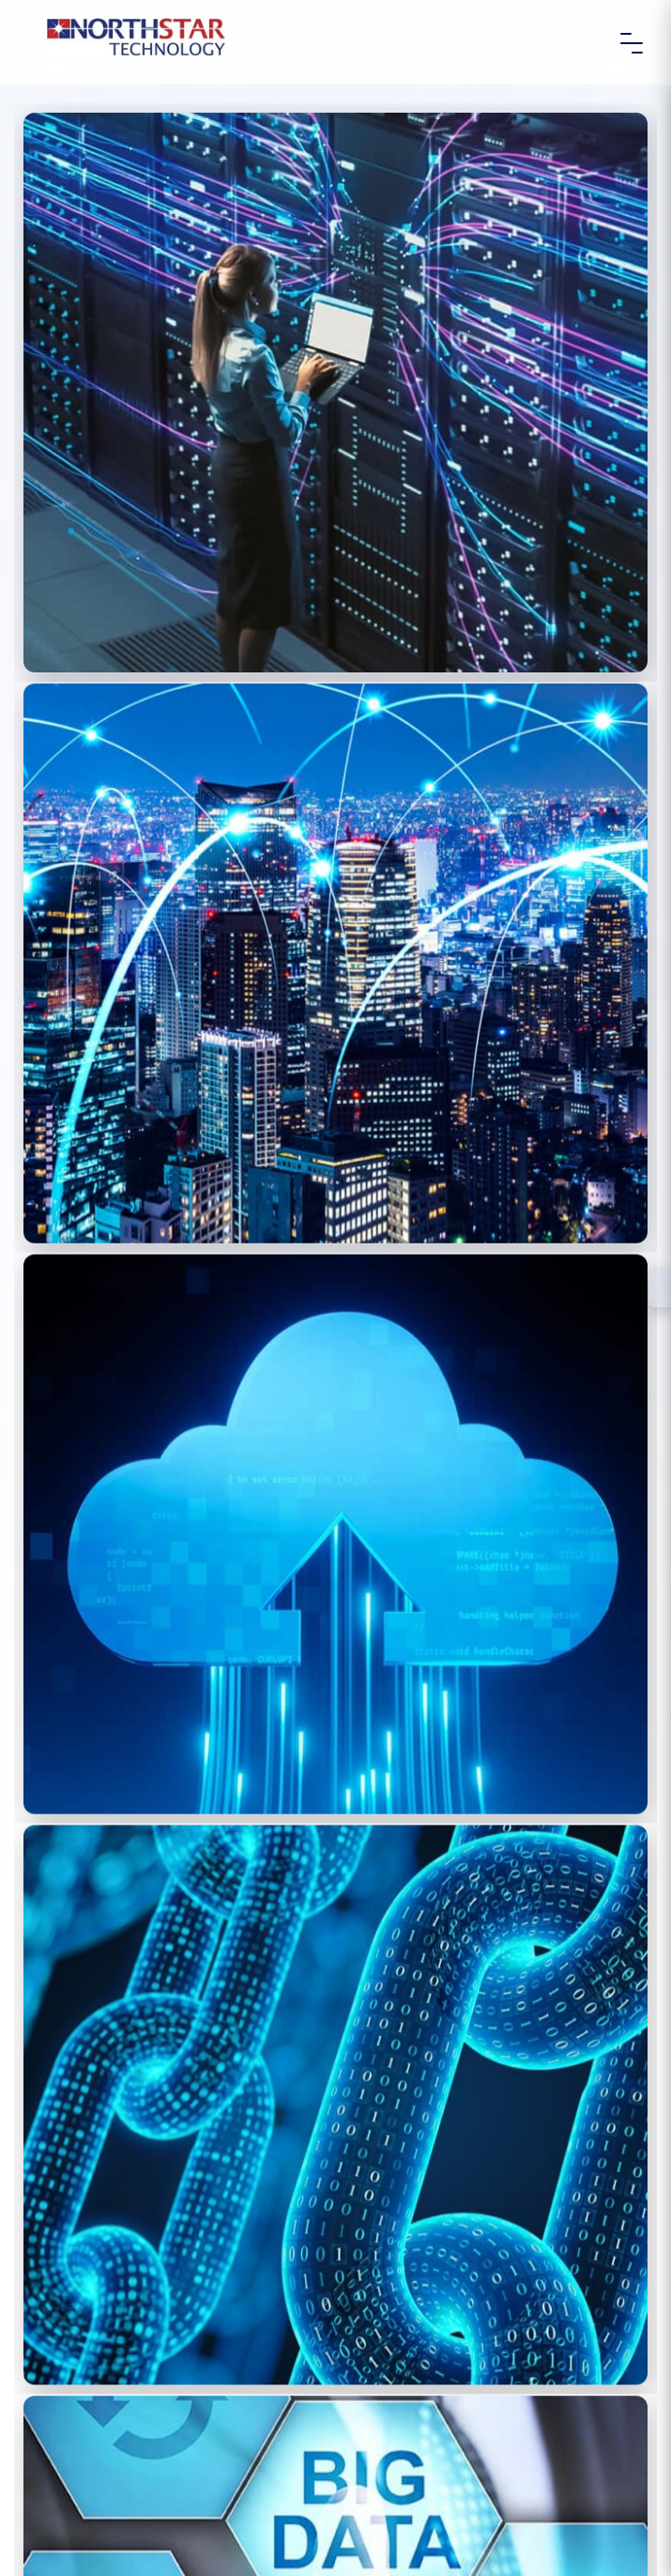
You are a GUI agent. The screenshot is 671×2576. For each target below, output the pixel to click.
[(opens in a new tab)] (335, 392)
